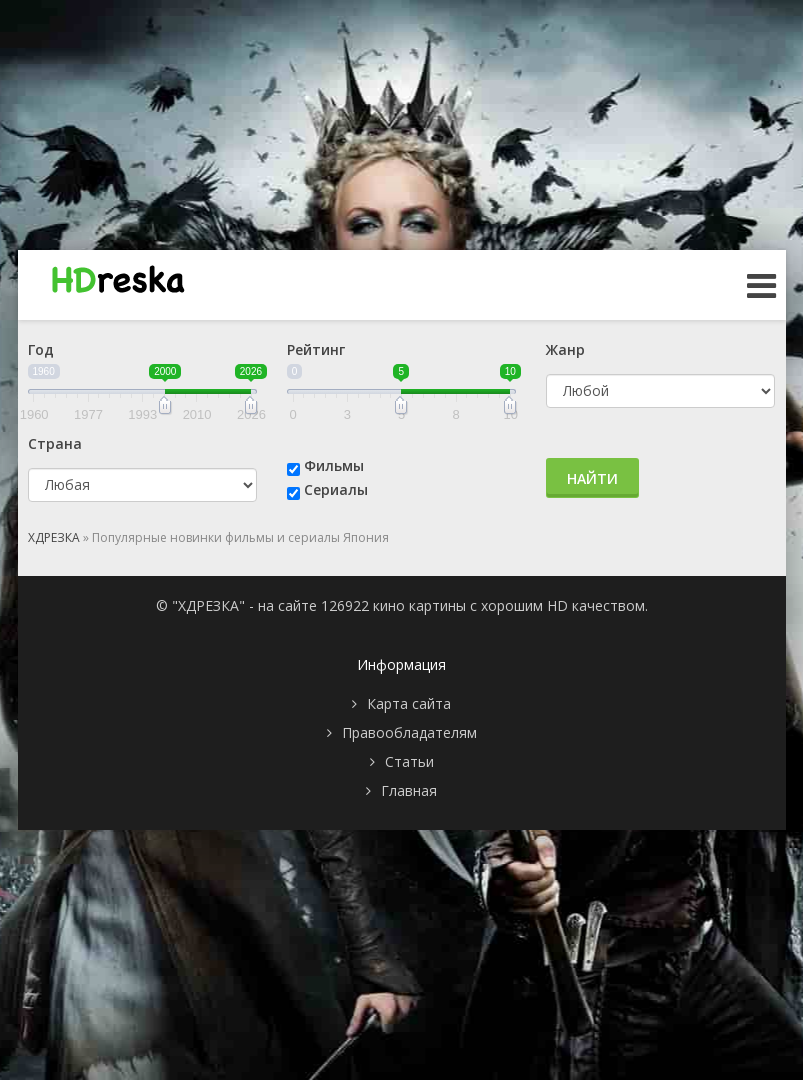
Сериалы (336, 489)
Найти (592, 478)
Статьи (409, 761)
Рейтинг (316, 349)
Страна (55, 443)
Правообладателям (409, 732)
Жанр (565, 349)
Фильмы (334, 465)
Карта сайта (409, 703)
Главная (409, 790)
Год (41, 349)
